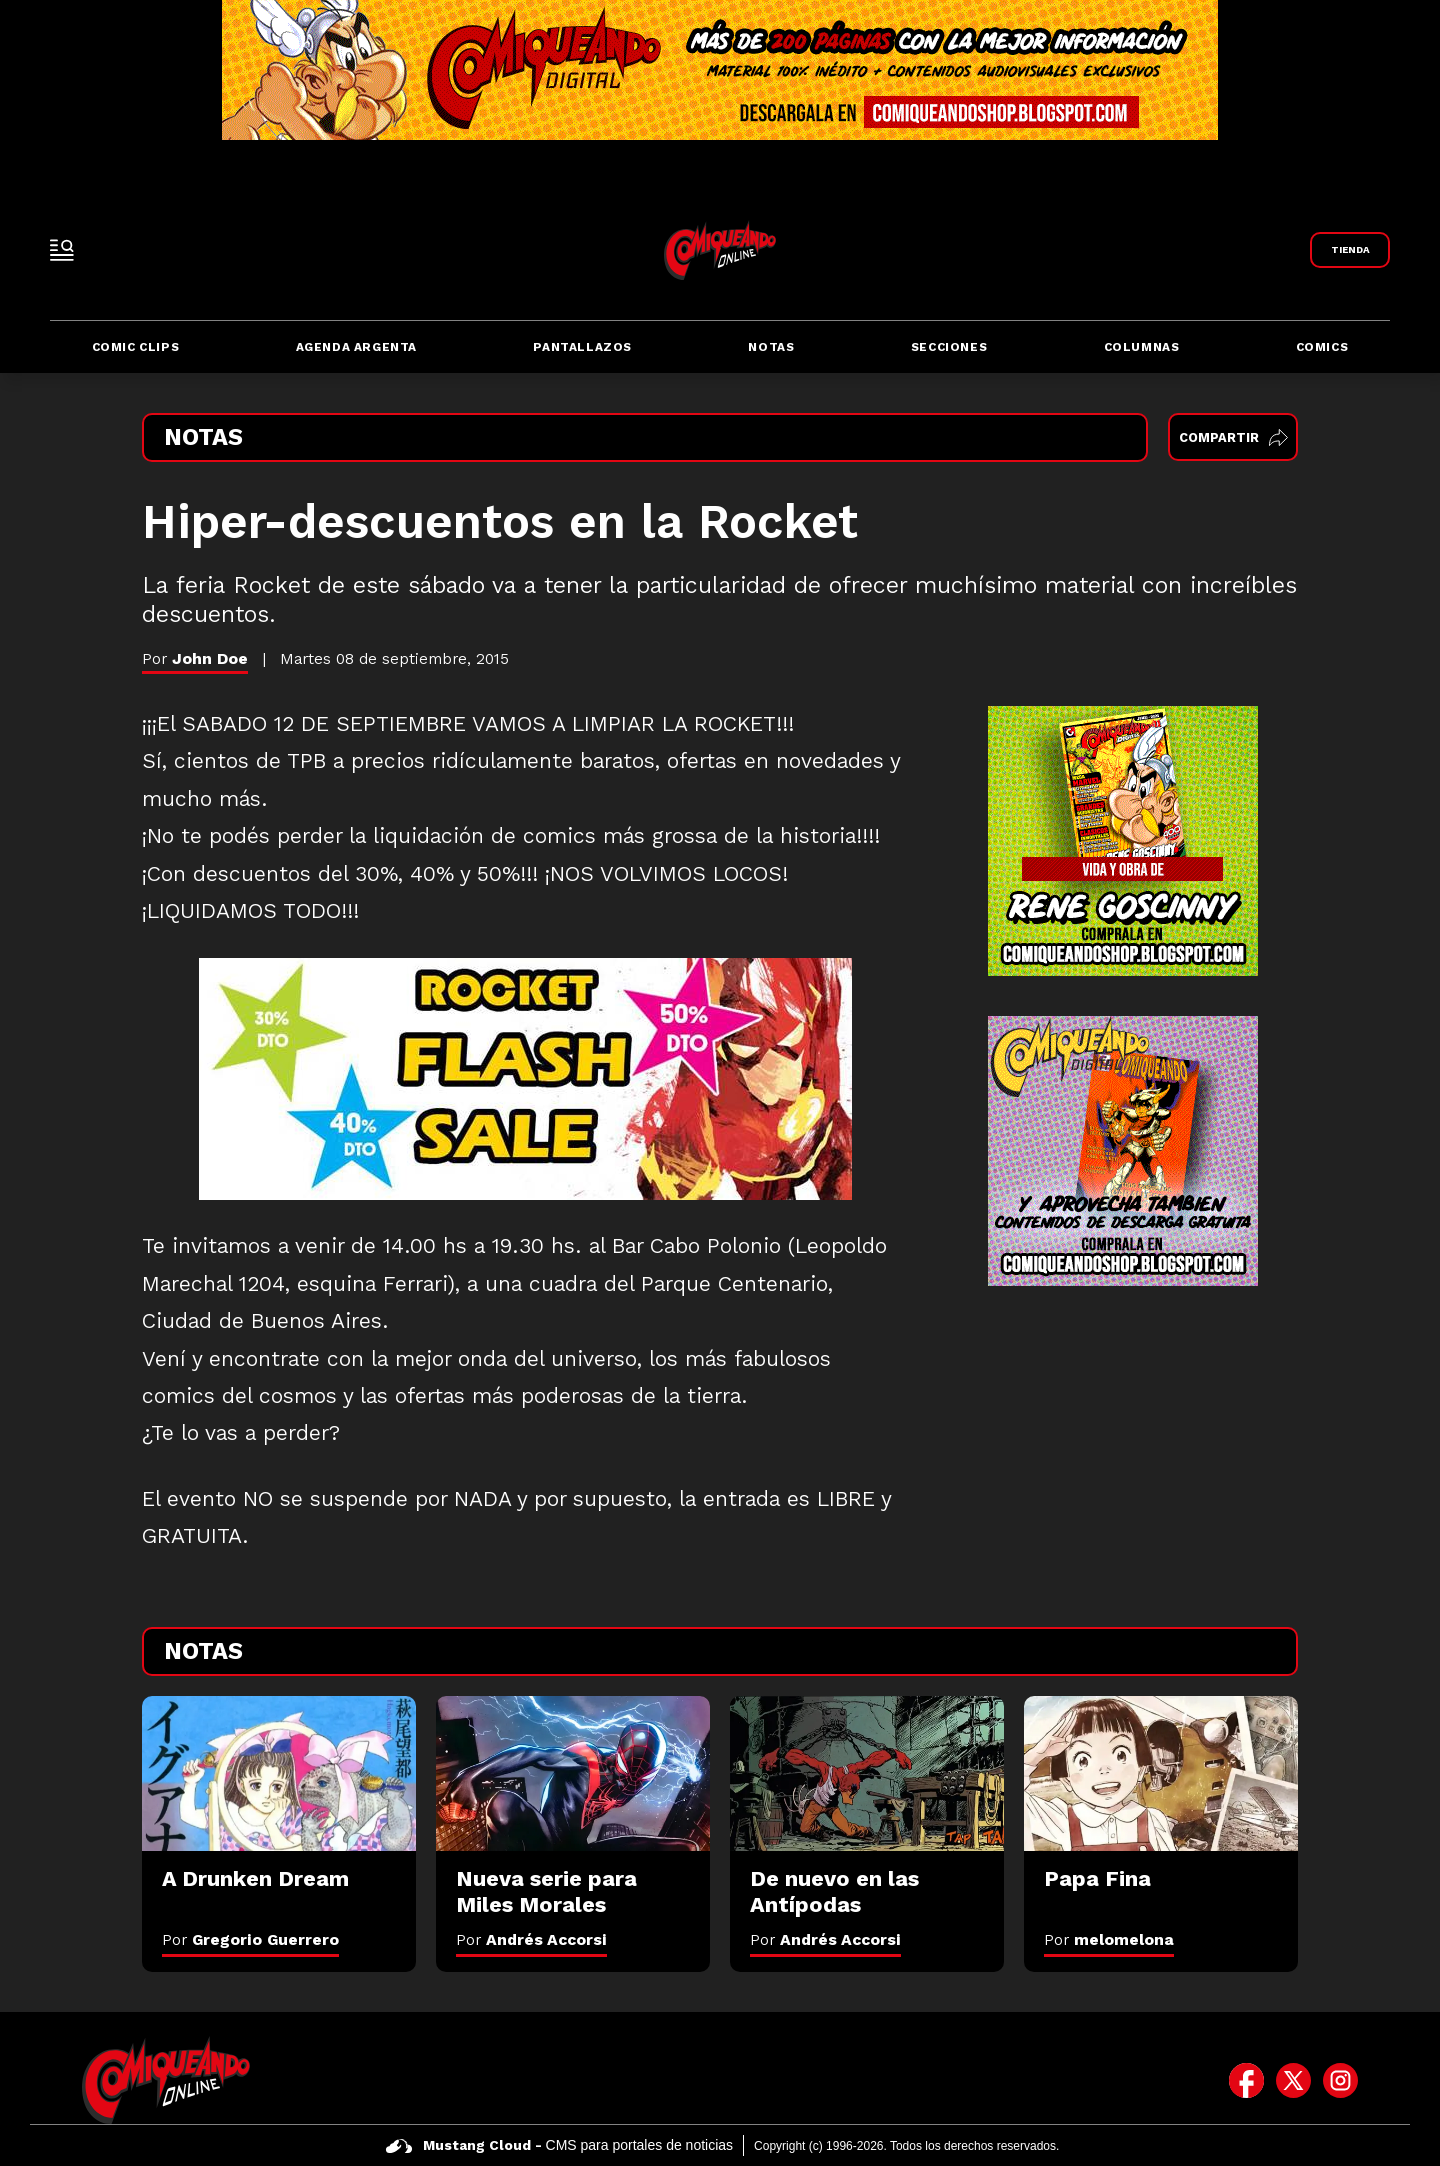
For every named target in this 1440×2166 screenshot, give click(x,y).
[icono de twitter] (1293, 2080)
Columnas (1142, 347)
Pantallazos (582, 347)
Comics (1322, 347)
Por (250, 1939)
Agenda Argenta (356, 347)
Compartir (1233, 437)
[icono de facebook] (1246, 2080)
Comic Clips (136, 347)
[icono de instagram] (1340, 2080)
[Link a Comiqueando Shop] (1350, 250)
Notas (771, 347)
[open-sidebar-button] (62, 250)
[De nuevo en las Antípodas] (867, 1773)
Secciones (949, 347)
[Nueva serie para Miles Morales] (573, 1773)
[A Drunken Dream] (279, 1773)
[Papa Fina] (1161, 1773)
